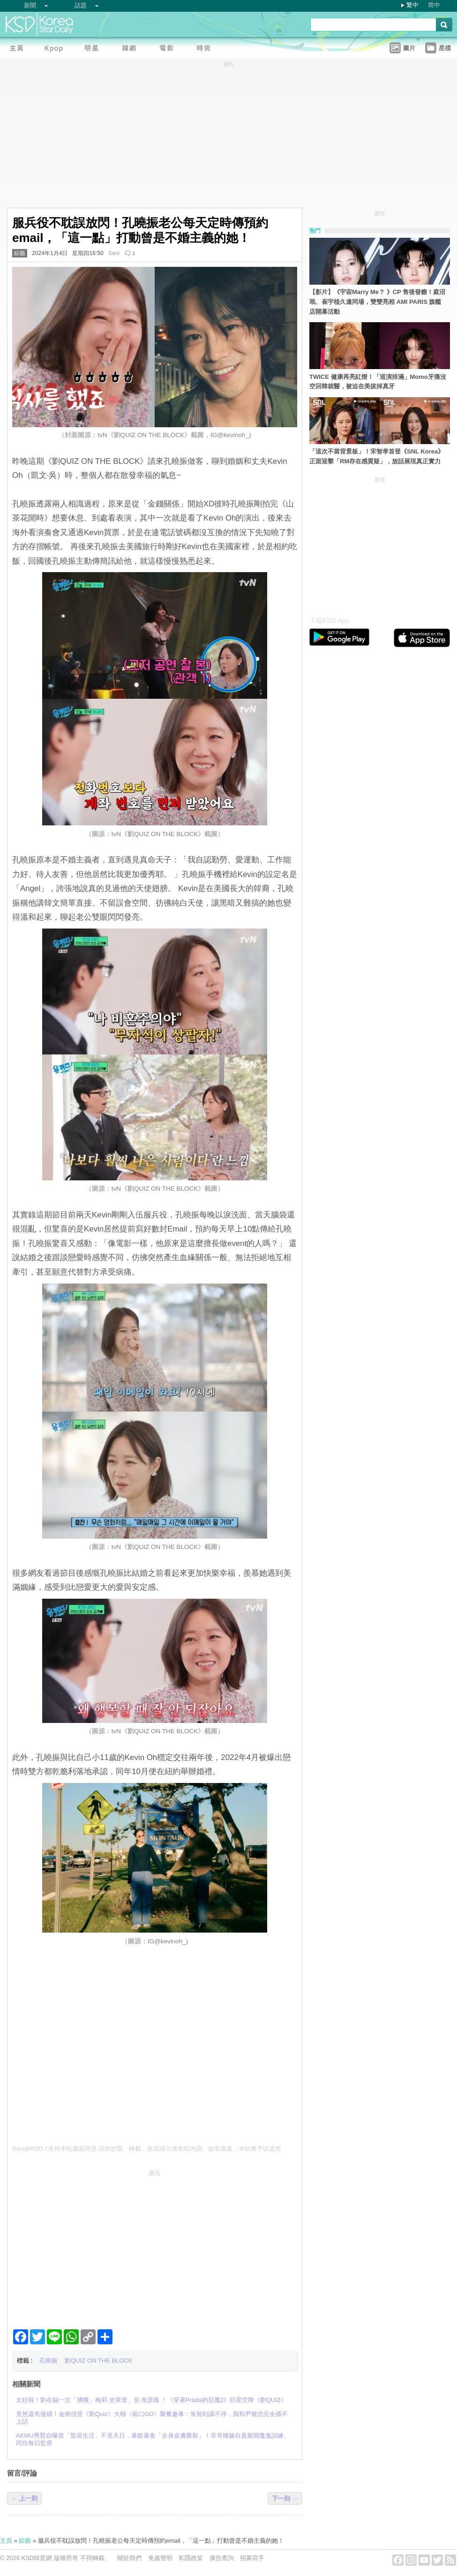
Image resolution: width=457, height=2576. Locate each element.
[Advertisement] (154, 2245)
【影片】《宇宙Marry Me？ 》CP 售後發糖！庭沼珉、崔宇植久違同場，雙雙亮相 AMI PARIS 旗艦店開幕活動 (377, 301)
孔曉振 (48, 2360)
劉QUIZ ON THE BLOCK (98, 2360)
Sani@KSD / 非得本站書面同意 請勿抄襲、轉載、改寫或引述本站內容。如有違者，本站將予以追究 (146, 2148)
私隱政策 (191, 2557)
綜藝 (19, 253)
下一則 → (285, 2498)
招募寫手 (252, 2557)
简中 (434, 4)
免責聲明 (160, 2557)
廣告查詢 (222, 2557)
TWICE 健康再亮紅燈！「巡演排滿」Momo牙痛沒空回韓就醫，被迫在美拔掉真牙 (377, 381)
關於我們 (129, 2557)
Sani (114, 253)
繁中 (412, 4)
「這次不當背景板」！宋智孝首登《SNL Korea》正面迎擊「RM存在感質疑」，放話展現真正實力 (376, 456)
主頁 (6, 2540)
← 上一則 (24, 2498)
